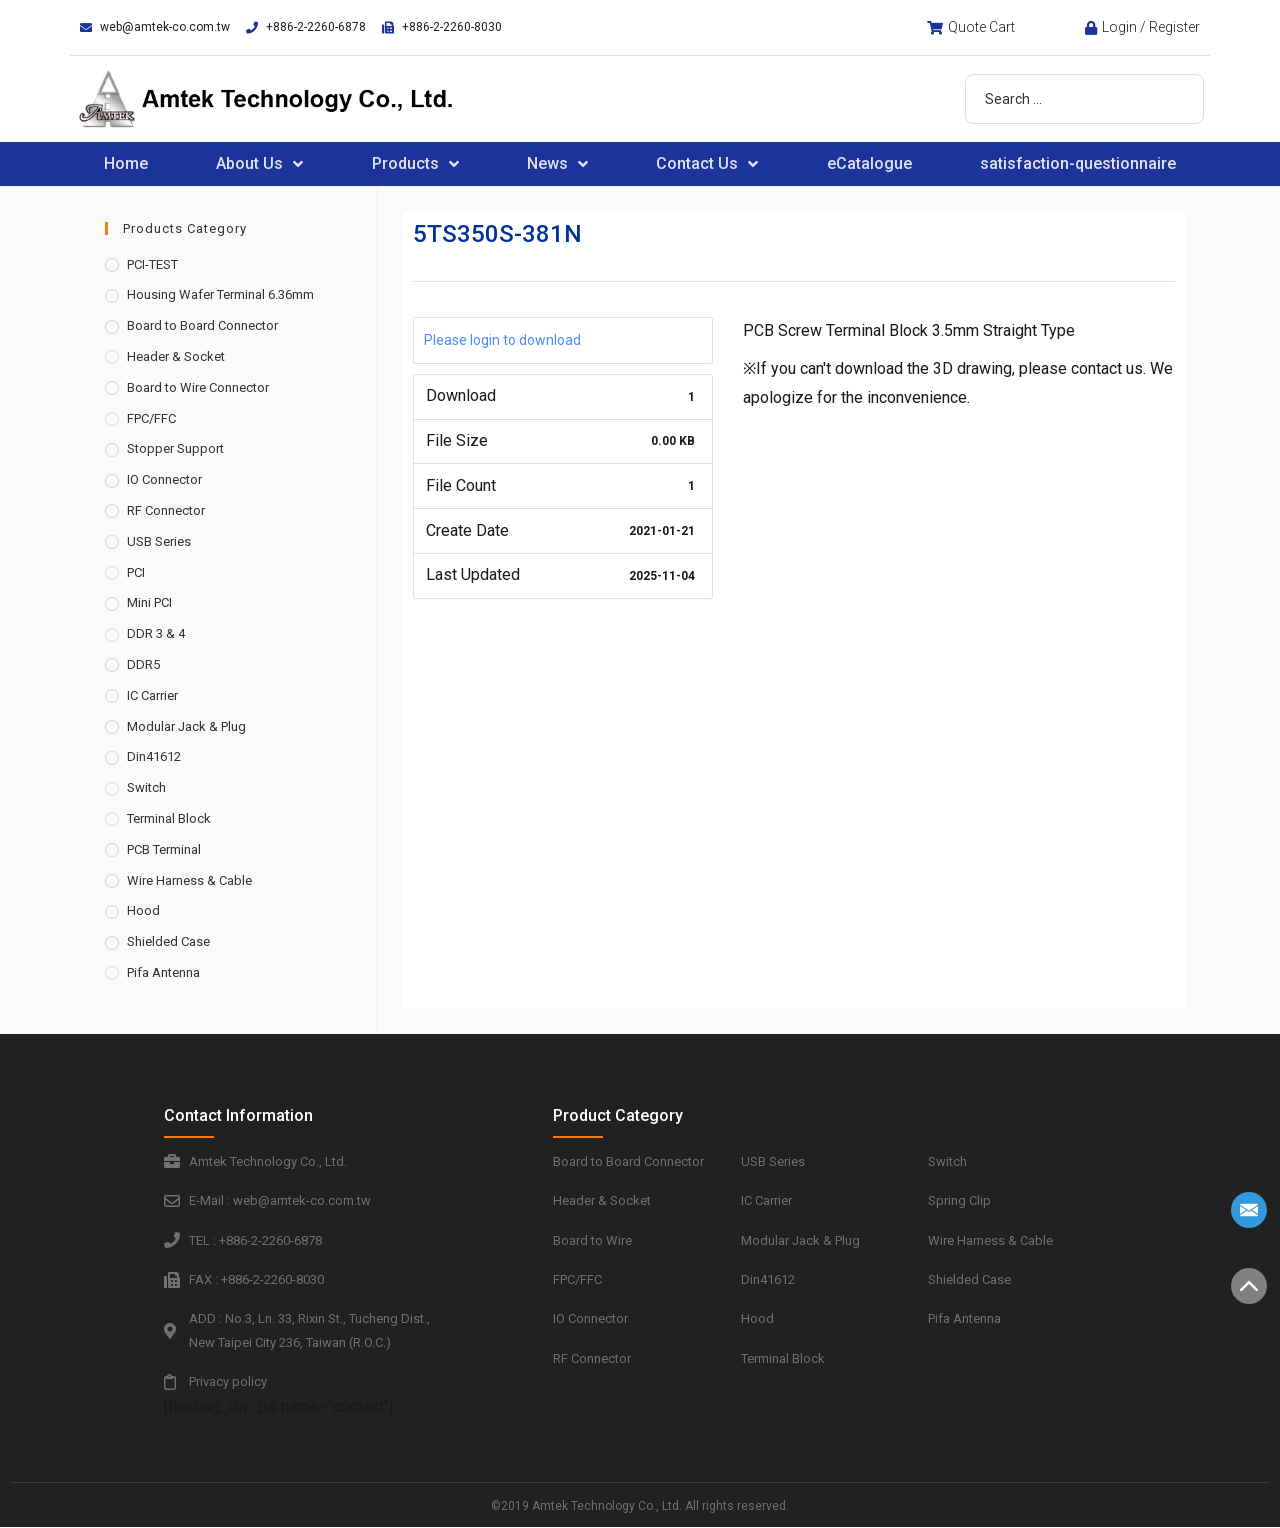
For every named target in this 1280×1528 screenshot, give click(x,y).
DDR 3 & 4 (156, 633)
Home (126, 163)
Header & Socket (176, 356)
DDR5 (143, 664)
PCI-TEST (152, 264)
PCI (136, 572)
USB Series (159, 541)
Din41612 (154, 756)
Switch (146, 787)
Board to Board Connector (202, 325)
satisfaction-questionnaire (1078, 163)
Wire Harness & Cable (189, 880)
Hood (143, 910)
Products (415, 164)
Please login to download (502, 340)
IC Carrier (152, 695)
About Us (259, 164)
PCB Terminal (164, 849)
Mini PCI (149, 602)
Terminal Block (169, 818)
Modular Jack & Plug (186, 726)
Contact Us (707, 164)
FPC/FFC (151, 418)
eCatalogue (869, 163)
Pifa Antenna (163, 972)
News (557, 164)
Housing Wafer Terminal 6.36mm (220, 294)
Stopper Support (175, 448)
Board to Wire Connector (198, 387)
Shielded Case (168, 941)
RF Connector (166, 510)
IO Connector (164, 479)
